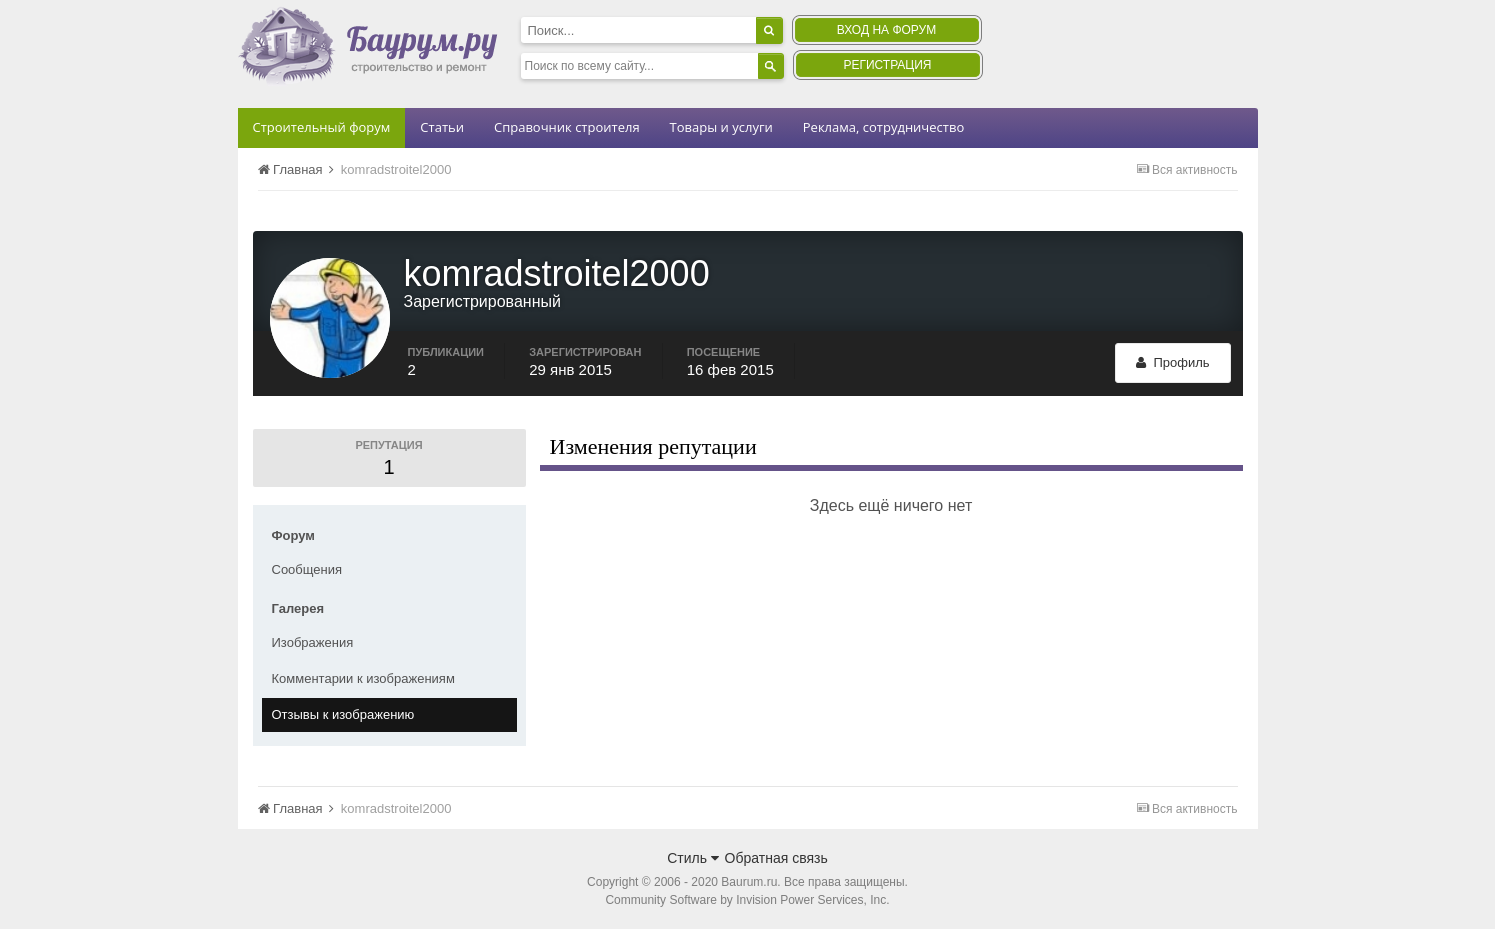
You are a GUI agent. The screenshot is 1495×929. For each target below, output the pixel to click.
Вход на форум (886, 30)
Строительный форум (322, 127)
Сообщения (307, 569)
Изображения (313, 642)
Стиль (693, 858)
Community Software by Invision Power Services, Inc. (747, 900)
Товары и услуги (721, 127)
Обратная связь (776, 858)
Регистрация (887, 65)
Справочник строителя (567, 127)
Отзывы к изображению (343, 714)
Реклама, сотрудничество (883, 127)
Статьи (442, 127)
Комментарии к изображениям (363, 678)
